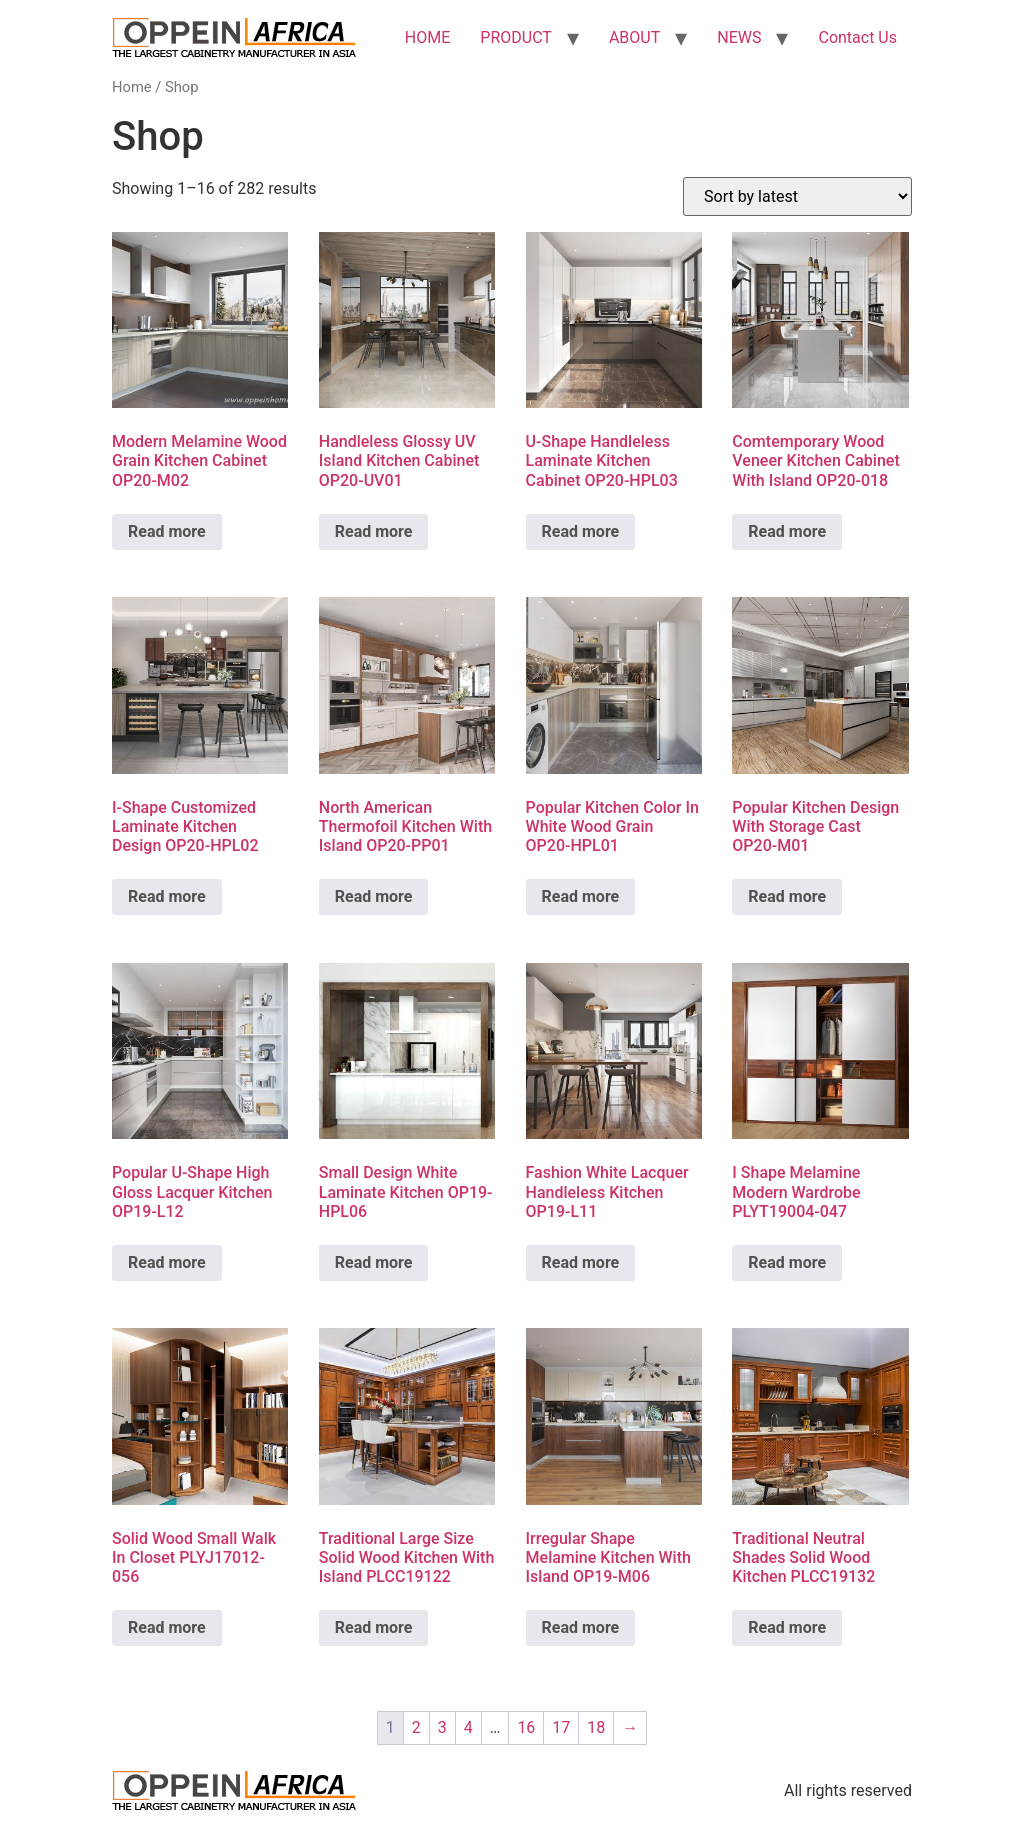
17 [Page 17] (561, 1727)
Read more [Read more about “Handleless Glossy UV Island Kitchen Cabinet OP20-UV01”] (374, 531)
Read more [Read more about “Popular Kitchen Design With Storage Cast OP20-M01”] (787, 896)
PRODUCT (516, 37)
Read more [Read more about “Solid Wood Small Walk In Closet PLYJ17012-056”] (167, 1627)
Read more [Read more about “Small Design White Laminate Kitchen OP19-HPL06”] (374, 1262)
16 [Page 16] (526, 1727)
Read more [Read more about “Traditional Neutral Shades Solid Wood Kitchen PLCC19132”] (787, 1627)
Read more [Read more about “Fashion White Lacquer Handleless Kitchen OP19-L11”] (581, 1262)
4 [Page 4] (468, 1727)
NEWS (739, 37)
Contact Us (857, 37)
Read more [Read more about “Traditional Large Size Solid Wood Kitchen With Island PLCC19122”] (374, 1627)
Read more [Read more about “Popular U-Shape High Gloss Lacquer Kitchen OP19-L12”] (167, 1262)
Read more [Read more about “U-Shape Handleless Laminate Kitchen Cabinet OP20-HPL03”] (581, 531)
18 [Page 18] (596, 1727)
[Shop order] (797, 196)
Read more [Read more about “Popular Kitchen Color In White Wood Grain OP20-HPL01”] (581, 896)
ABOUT (634, 37)
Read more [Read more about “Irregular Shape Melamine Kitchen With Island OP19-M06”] (581, 1627)
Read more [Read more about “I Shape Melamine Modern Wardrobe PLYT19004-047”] (787, 1262)
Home (132, 87)
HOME (427, 37)
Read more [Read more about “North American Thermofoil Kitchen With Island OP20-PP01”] (374, 896)
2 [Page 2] (416, 1727)
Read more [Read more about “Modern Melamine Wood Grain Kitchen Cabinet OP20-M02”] (167, 531)
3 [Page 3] (442, 1727)
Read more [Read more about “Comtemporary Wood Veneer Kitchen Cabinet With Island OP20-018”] (787, 531)
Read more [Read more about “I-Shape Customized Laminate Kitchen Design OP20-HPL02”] (167, 896)
